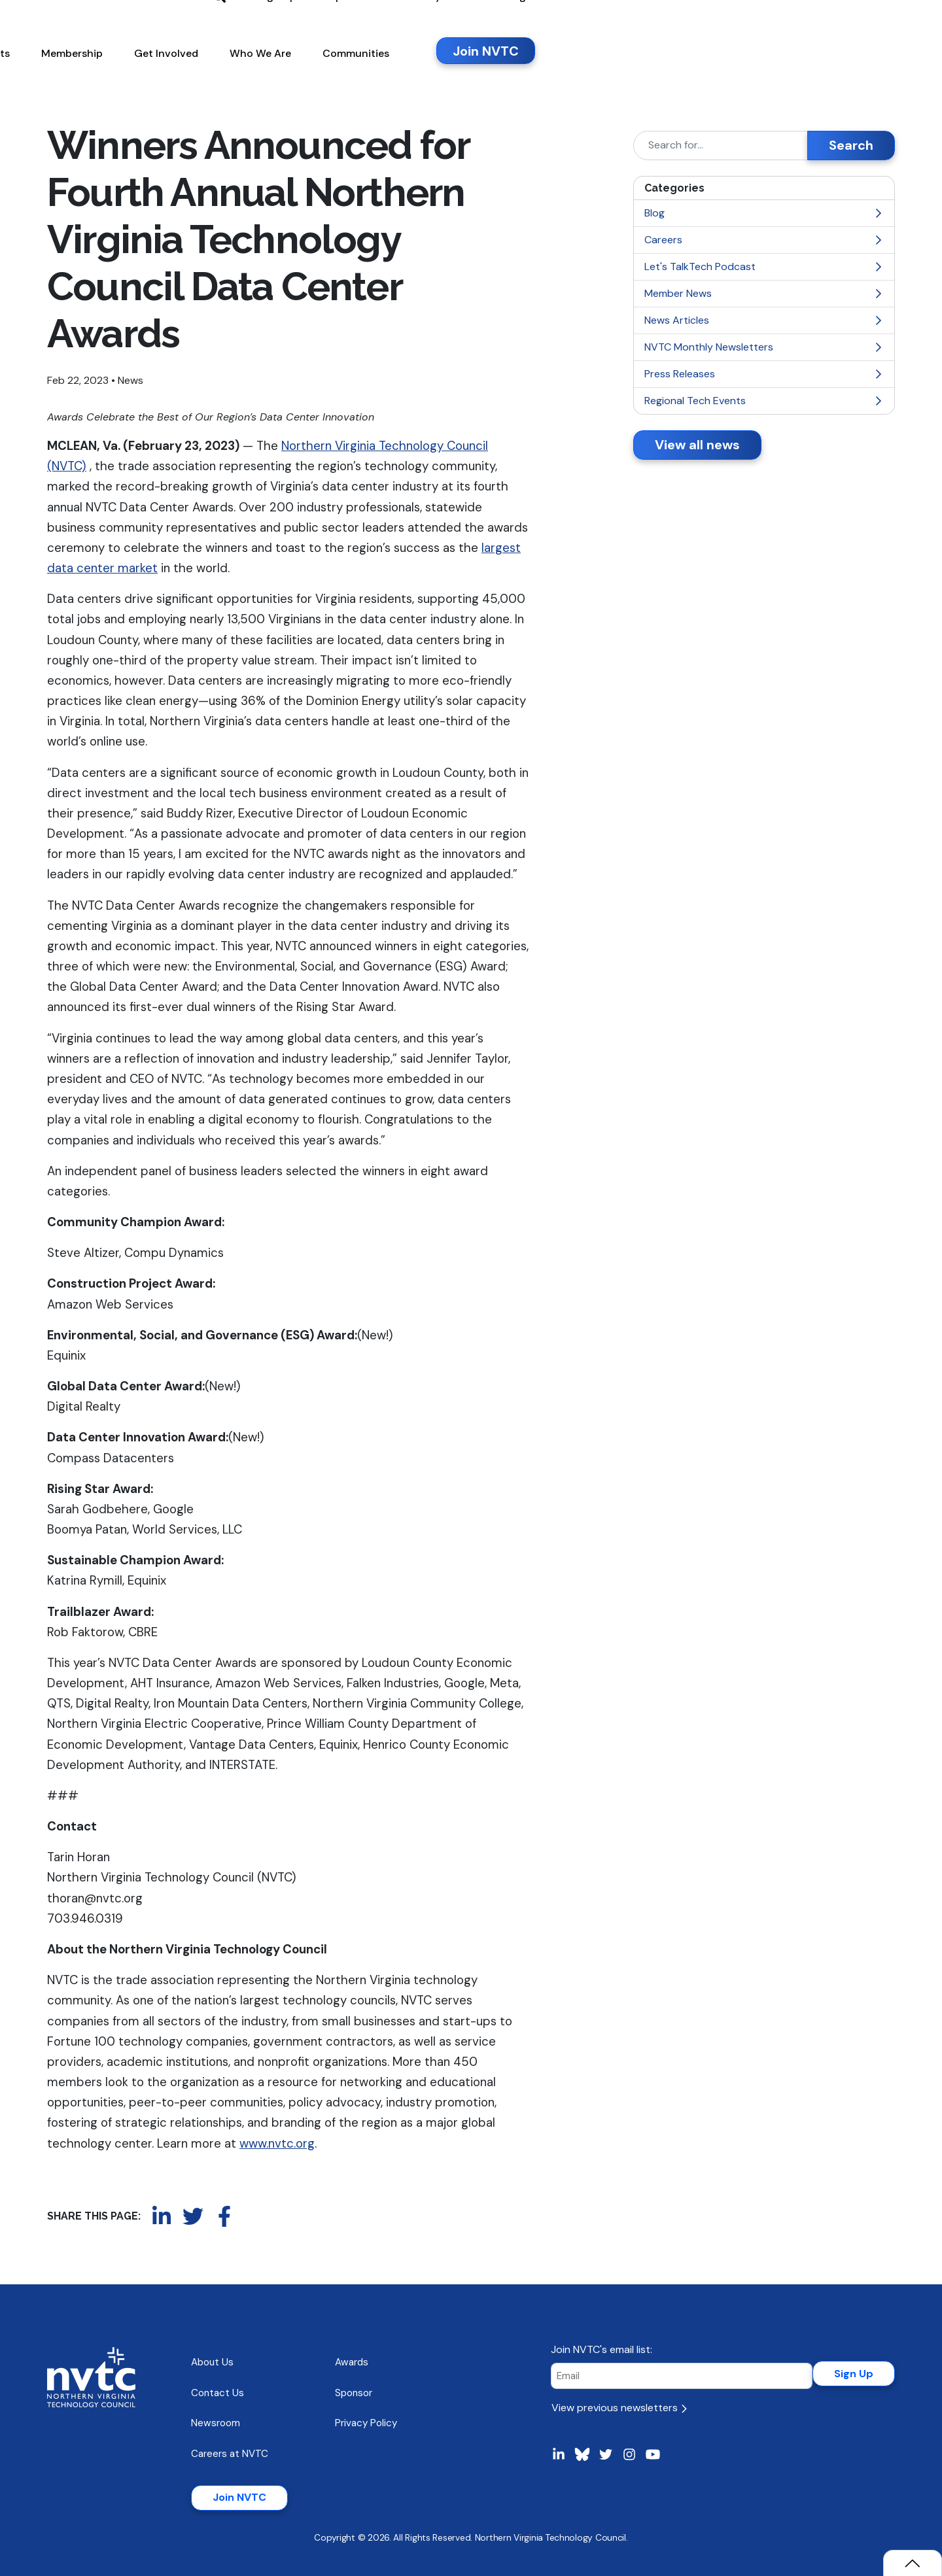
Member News (764, 293)
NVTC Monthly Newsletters (764, 347)
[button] (352, 71)
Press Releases (764, 374)
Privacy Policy (366, 2423)
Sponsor (353, 2392)
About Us (212, 2362)
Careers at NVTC (229, 2453)
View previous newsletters (619, 2407)
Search (851, 145)
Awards (351, 2362)
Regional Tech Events (764, 400)
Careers (764, 240)
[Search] (720, 145)
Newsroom (215, 2423)
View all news (697, 444)
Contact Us (217, 2392)
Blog (764, 213)
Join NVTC (239, 2497)
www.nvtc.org (277, 2143)
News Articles (764, 320)
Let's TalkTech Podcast (764, 266)
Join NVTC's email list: (601, 2349)
